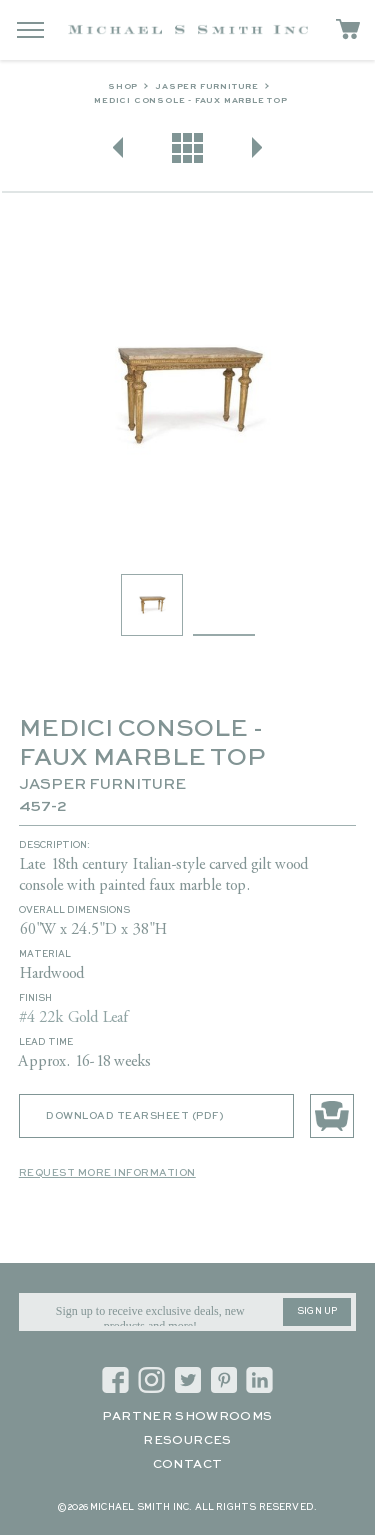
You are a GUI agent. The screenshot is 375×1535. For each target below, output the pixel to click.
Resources (187, 1441)
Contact (188, 1465)
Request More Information (107, 1173)
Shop (123, 87)
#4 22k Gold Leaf (73, 1018)
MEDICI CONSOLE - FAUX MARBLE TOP (191, 101)
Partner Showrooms (187, 1417)
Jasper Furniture (207, 87)
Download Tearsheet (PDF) (134, 1116)
